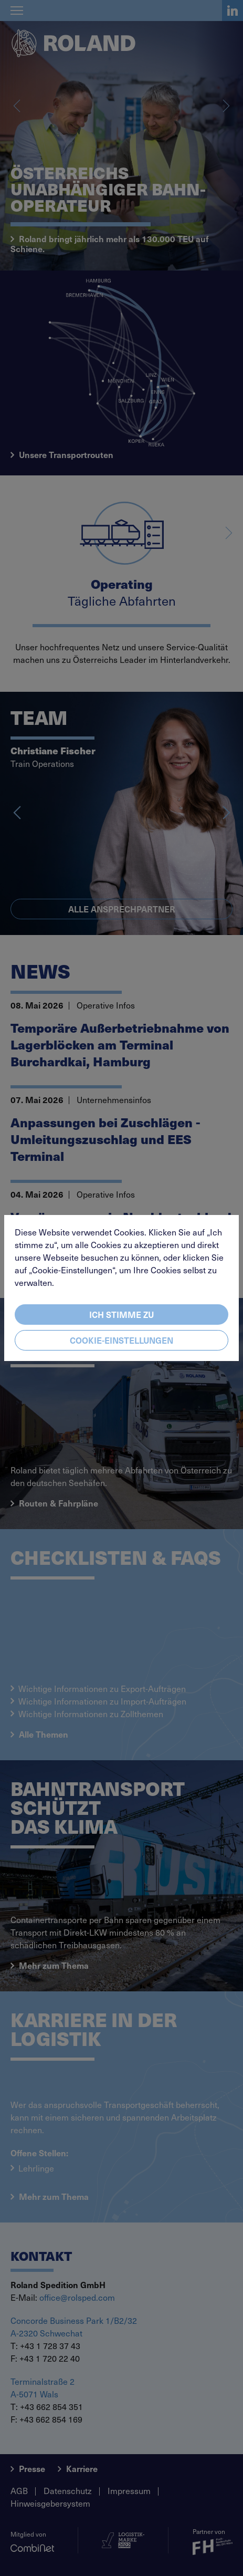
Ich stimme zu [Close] (121, 1314)
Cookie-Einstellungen (121, 1340)
